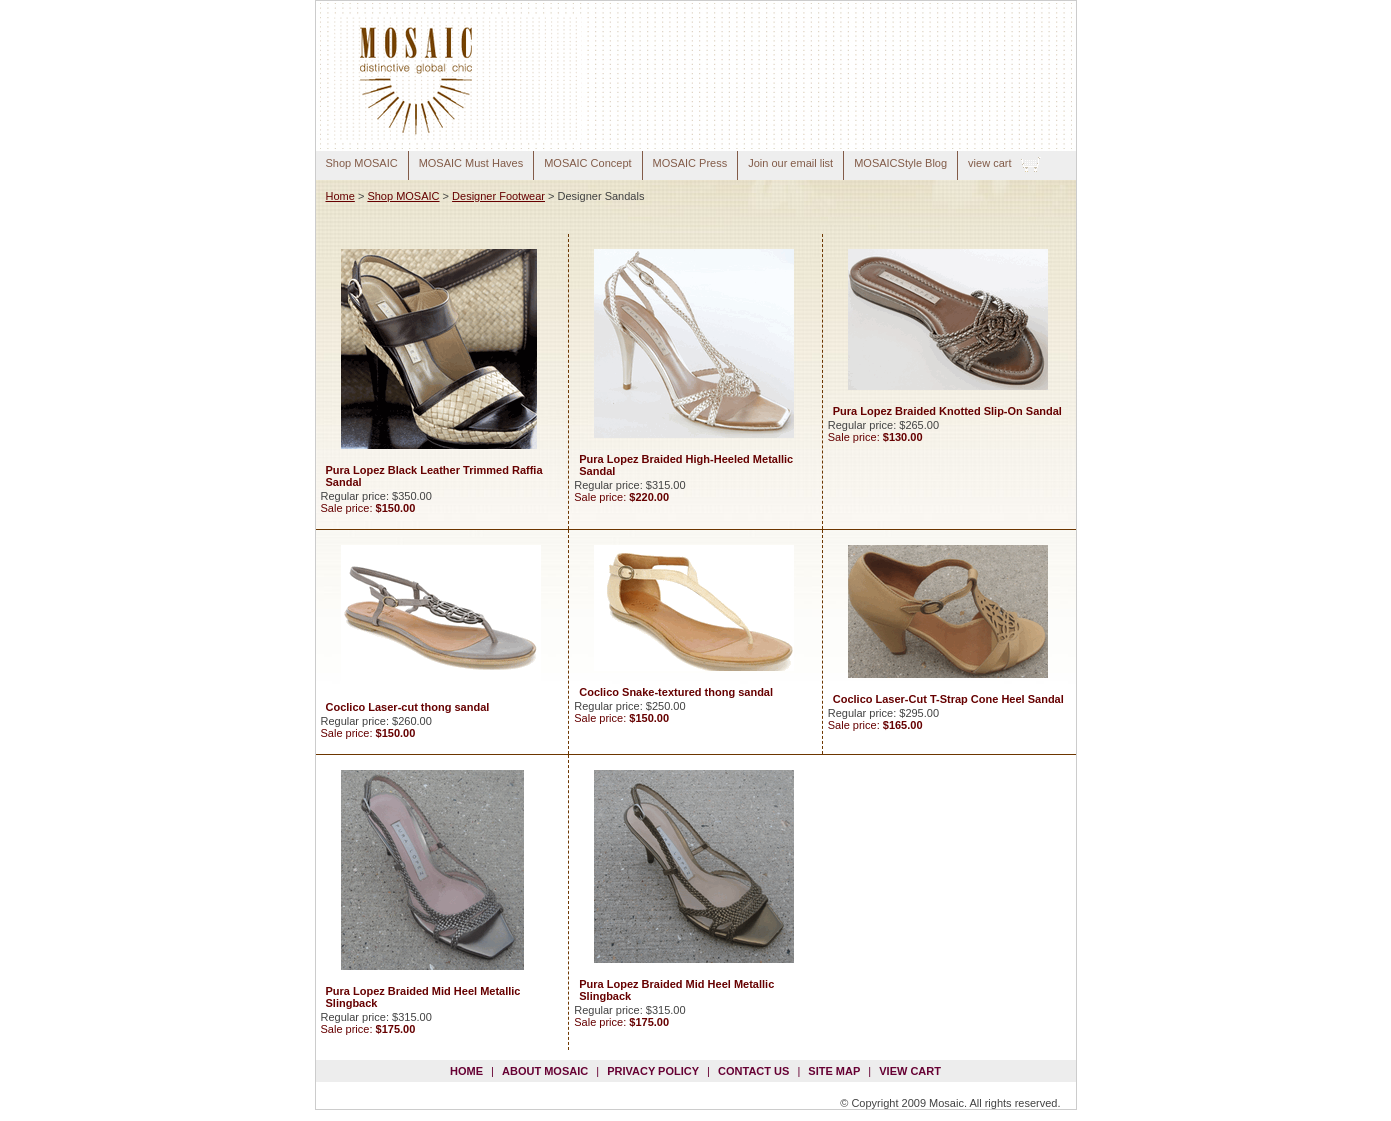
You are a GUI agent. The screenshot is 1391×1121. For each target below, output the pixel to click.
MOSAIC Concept (587, 163)
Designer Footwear (498, 196)
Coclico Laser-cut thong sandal (408, 707)
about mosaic (545, 1071)
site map (834, 1071)
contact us (753, 1071)
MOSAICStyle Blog (900, 163)
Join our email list (790, 163)
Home (340, 196)
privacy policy (653, 1071)
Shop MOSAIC (362, 163)
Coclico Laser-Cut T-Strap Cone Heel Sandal (948, 699)
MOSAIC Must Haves (471, 163)
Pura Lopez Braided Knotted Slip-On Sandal (947, 411)
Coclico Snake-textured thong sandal (676, 692)
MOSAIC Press (690, 163)
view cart (989, 163)
